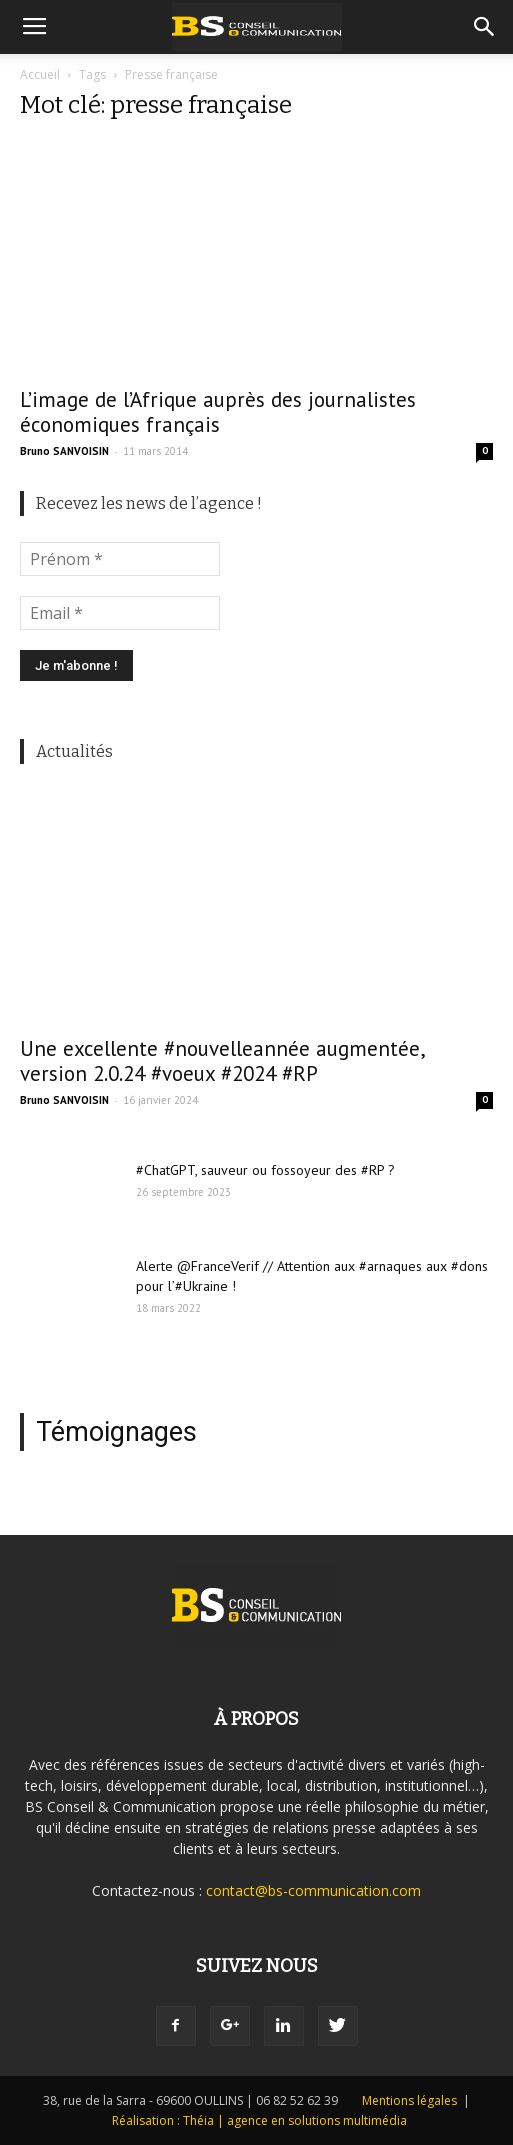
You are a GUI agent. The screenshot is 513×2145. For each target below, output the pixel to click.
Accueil (40, 74)
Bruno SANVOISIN (64, 451)
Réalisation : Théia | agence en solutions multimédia (259, 2120)
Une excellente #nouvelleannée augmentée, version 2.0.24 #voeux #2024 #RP (222, 1061)
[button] (485, 27)
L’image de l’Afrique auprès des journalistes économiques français (218, 412)
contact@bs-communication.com (313, 1890)
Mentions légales (409, 2100)
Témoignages (116, 1432)
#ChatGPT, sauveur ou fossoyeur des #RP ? (265, 1170)
